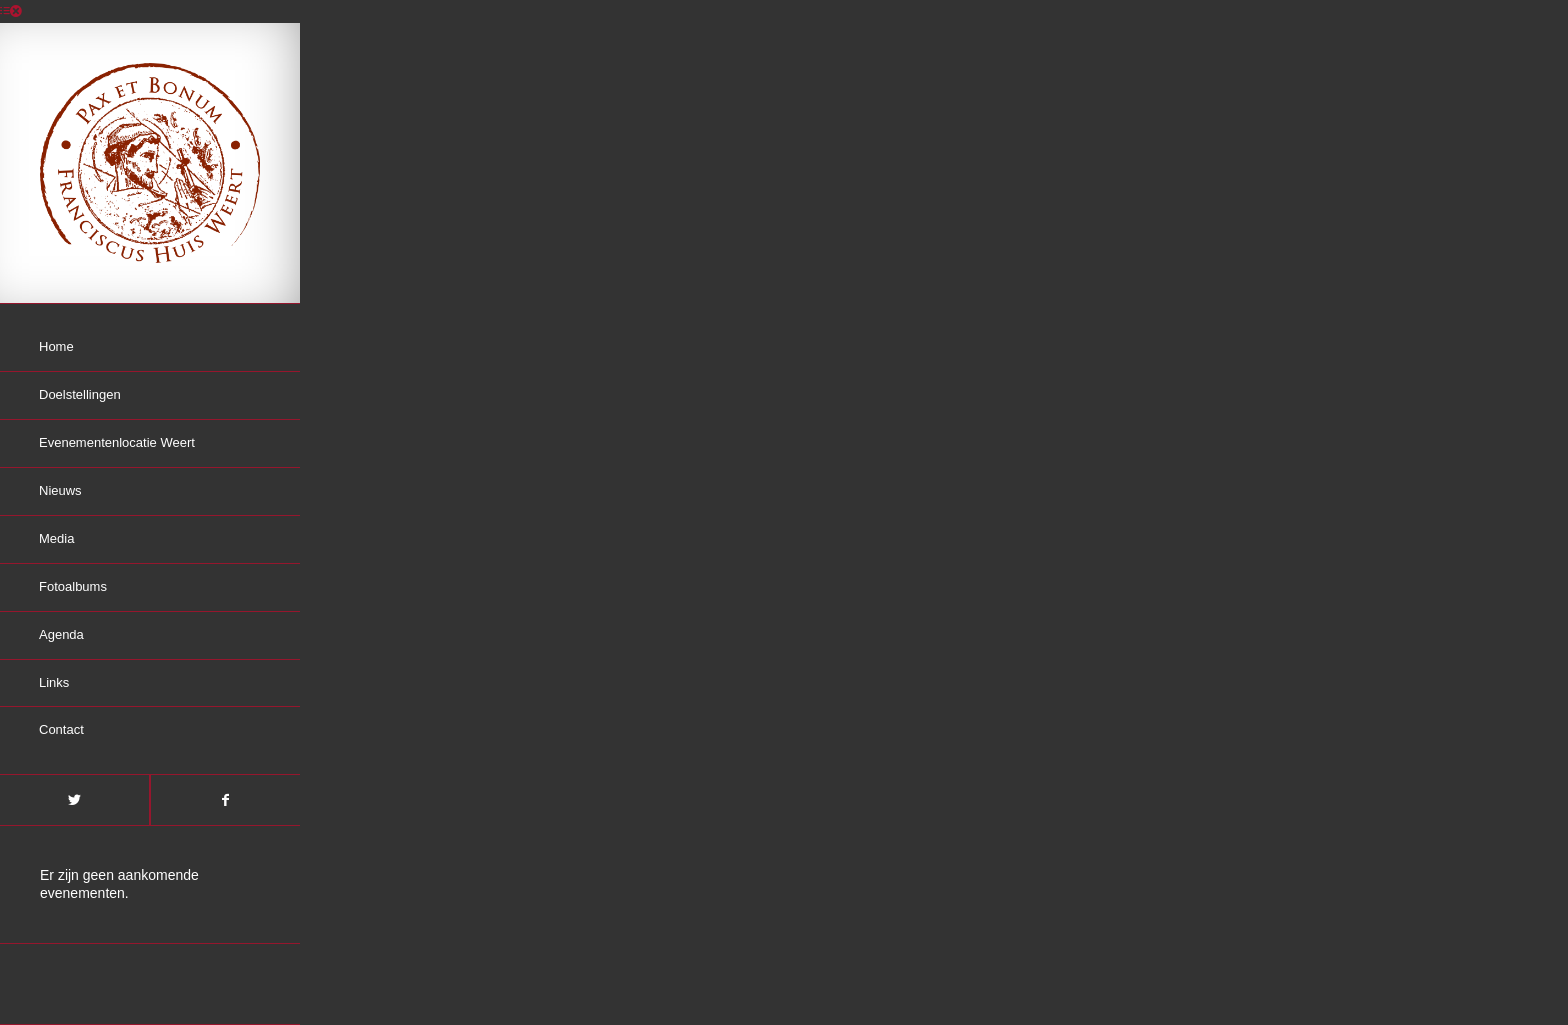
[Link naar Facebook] (225, 800)
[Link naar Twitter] (74, 800)
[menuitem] (150, 348)
